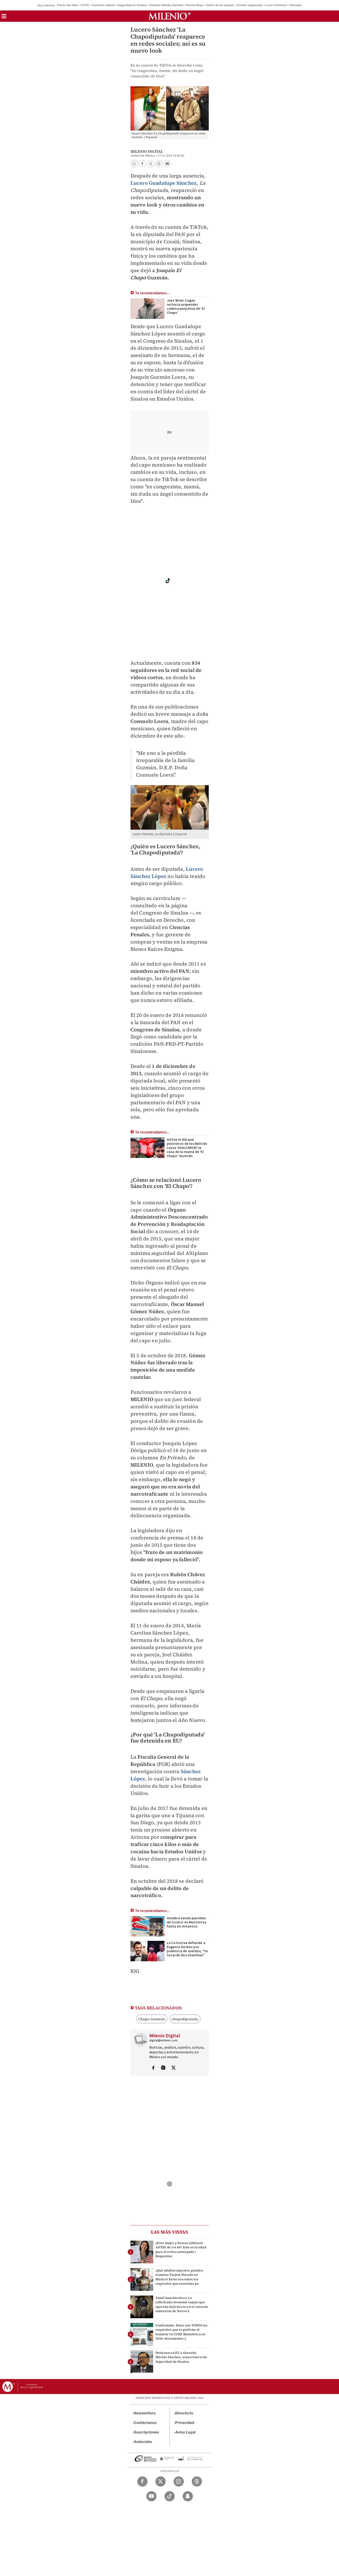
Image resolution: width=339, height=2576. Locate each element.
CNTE (85, 5)
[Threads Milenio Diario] (197, 2481)
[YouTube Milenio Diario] (151, 2496)
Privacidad (184, 2423)
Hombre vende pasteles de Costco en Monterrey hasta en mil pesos (186, 1922)
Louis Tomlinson (276, 5)
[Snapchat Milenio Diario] (188, 2496)
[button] (4, 18)
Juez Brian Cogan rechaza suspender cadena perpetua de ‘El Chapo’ (186, 306)
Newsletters (145, 2413)
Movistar (296, 5)
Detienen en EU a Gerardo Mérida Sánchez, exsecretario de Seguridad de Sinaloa (181, 2357)
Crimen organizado (250, 5)
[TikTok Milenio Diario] (170, 2496)
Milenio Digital (146, 151)
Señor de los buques (220, 5)
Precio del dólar (67, 5)
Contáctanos (145, 2423)
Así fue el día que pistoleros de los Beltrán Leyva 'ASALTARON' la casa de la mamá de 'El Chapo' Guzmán (187, 1147)
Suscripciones (146, 2432)
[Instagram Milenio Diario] (179, 2481)
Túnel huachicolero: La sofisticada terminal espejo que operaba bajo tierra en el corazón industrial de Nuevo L (181, 2304)
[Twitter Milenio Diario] (160, 2481)
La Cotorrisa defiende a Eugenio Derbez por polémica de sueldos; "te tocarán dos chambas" (187, 1949)
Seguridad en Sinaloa (132, 5)
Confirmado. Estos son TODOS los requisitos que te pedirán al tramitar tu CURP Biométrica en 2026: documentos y (181, 2332)
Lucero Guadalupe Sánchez (163, 182)
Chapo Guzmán (151, 2018)
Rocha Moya (195, 5)
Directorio (184, 2413)
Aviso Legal (185, 2432)
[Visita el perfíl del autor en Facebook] (153, 2068)
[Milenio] (169, 16)
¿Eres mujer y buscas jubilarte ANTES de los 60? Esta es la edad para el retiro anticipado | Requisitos (180, 2249)
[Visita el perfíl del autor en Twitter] (173, 2068)
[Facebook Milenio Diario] (142, 2481)
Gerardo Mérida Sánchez (167, 5)
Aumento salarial (103, 5)
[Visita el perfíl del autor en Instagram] (163, 2068)
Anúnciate (143, 2442)
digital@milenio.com (163, 2040)
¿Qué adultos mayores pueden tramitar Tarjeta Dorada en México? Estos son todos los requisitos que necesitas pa (179, 2277)
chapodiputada (185, 2018)
